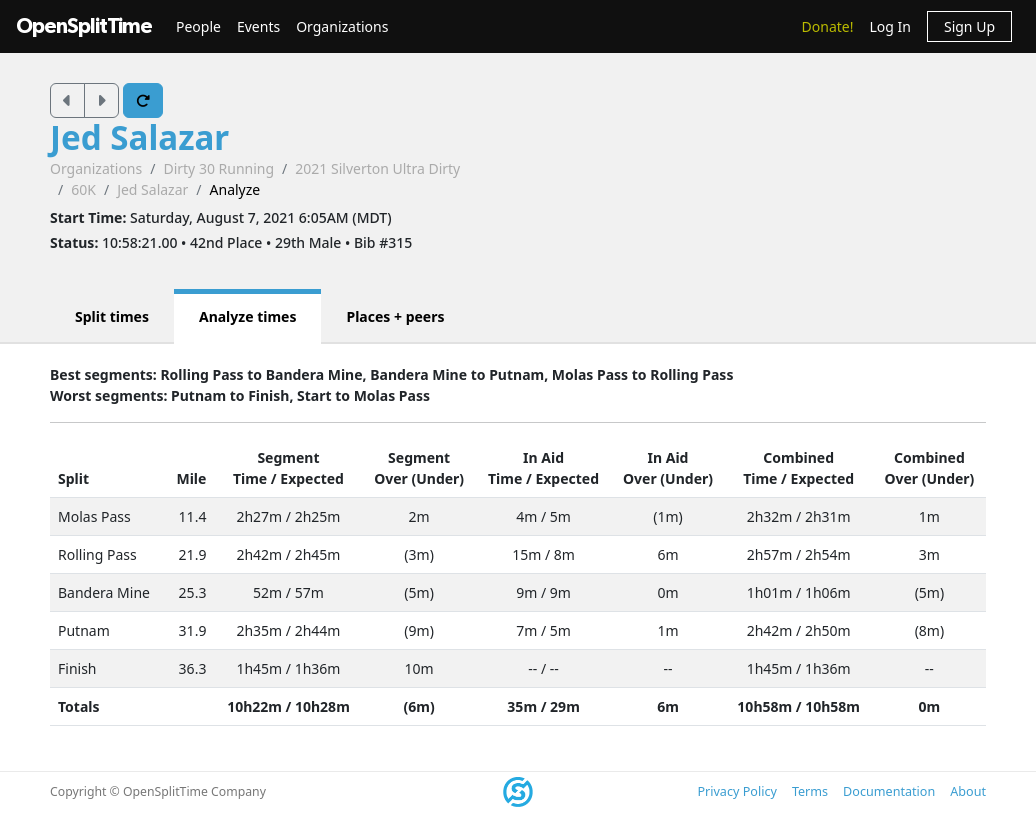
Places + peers (395, 316)
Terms (810, 791)
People (198, 26)
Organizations (342, 26)
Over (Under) (419, 478)
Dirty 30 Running (218, 168)
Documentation (889, 791)
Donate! (828, 26)
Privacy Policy (736, 791)
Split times (112, 316)
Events (258, 26)
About (968, 791)
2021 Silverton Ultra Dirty (377, 168)
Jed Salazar (139, 137)
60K (83, 189)
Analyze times (248, 316)
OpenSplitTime (84, 26)
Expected (312, 478)
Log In (889, 26)
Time (250, 478)
